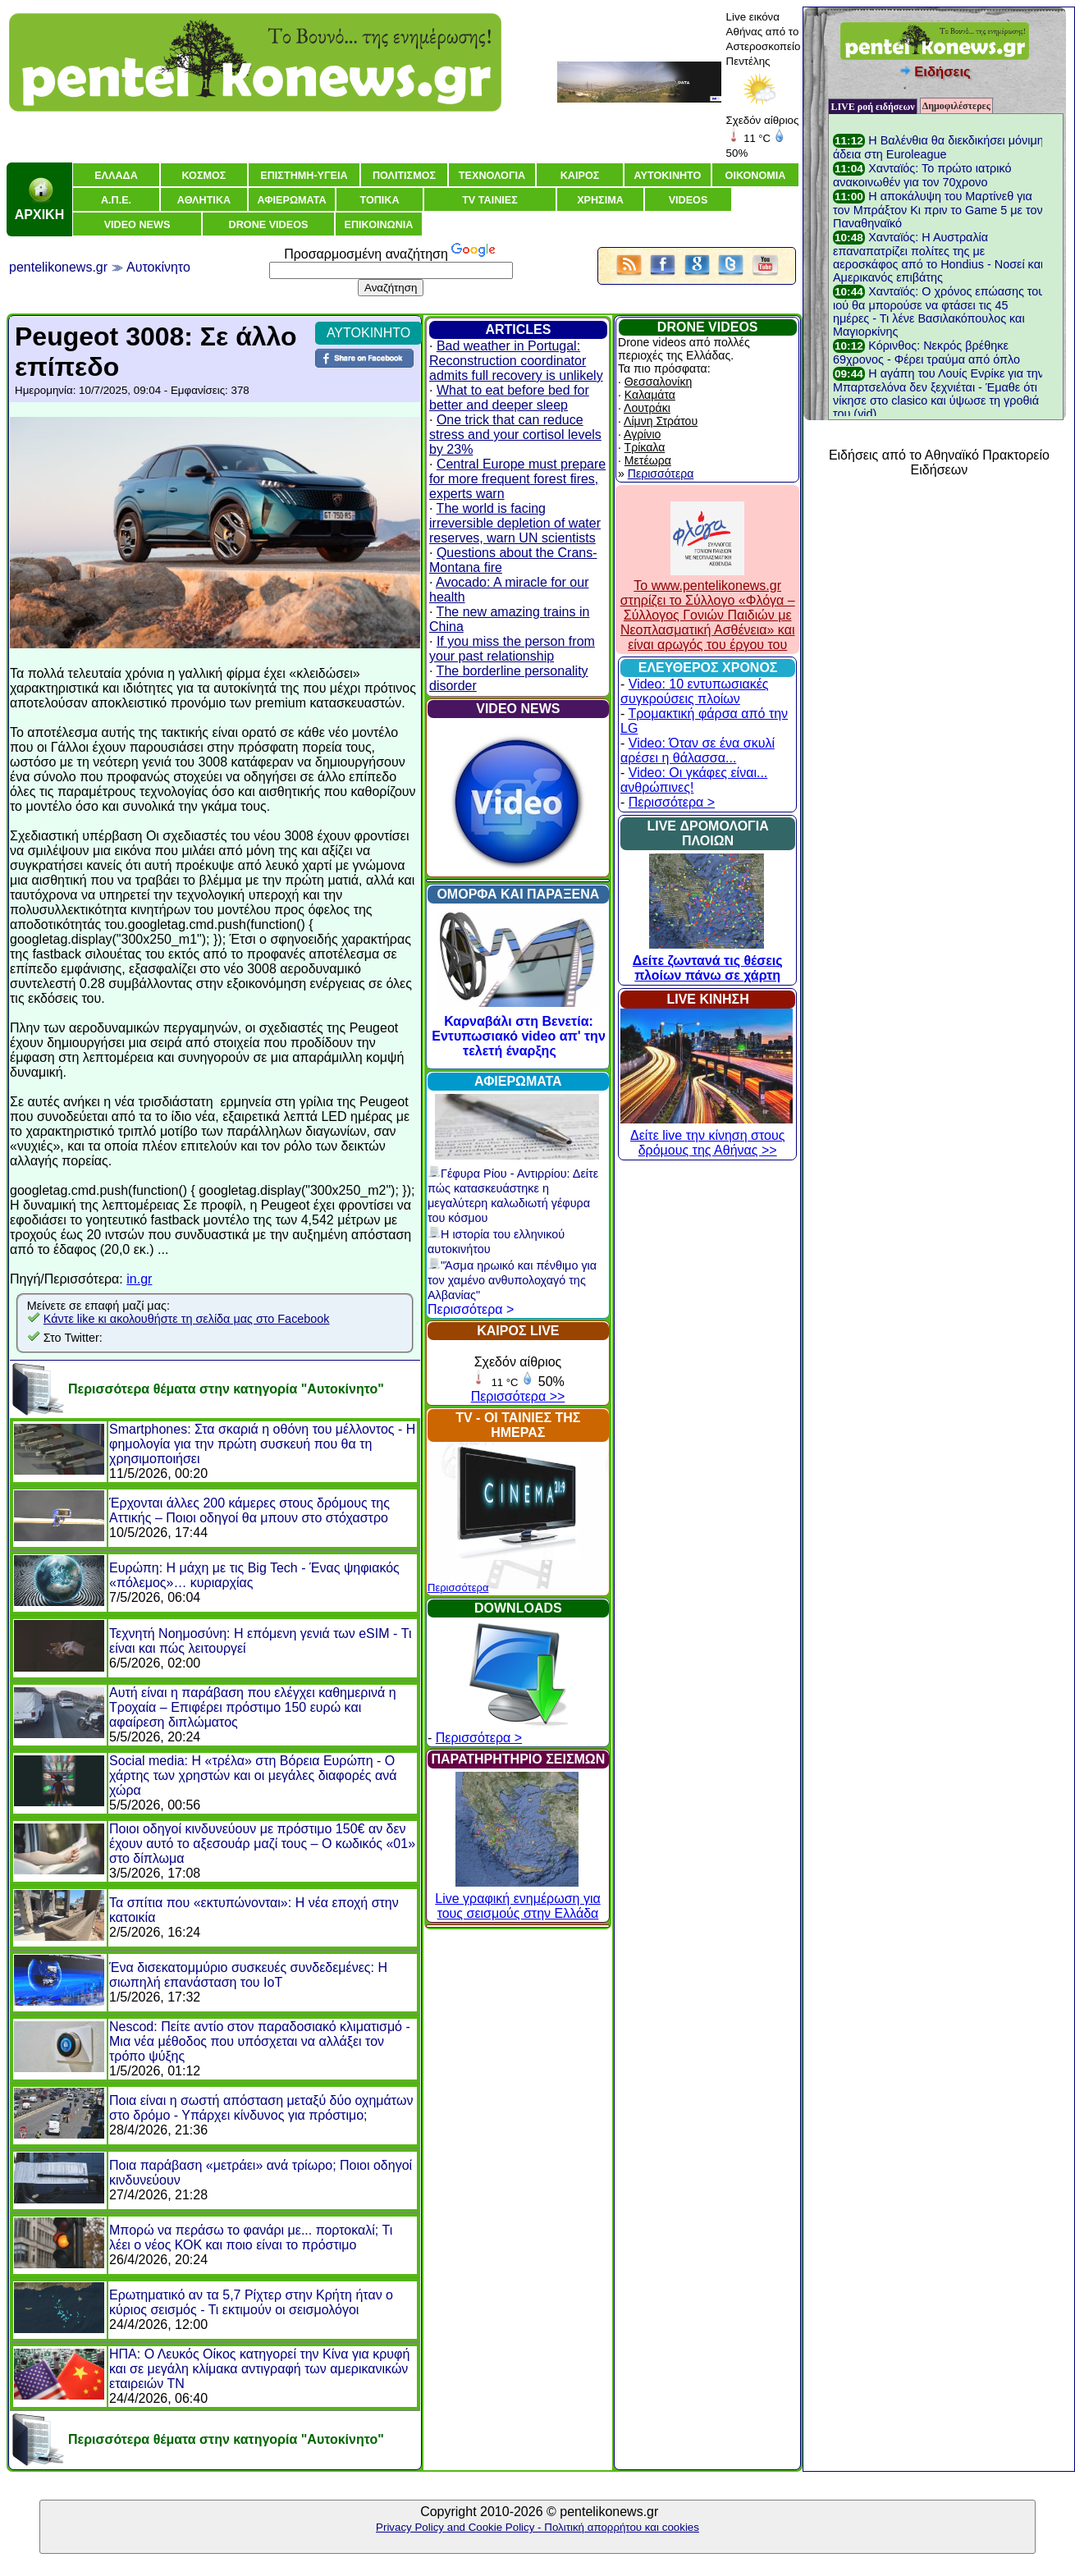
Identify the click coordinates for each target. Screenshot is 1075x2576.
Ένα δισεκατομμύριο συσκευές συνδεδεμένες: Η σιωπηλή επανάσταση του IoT (248, 1975)
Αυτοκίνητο (158, 267)
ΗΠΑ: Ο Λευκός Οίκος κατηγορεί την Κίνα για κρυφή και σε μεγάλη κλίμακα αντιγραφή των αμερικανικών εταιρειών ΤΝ (259, 2369)
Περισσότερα (458, 1587)
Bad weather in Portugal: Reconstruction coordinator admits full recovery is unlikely (516, 360)
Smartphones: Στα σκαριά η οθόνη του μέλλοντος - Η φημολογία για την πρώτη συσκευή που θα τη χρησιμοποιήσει (262, 1444)
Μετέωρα (647, 460)
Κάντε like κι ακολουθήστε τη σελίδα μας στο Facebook (186, 1318)
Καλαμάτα (649, 394)
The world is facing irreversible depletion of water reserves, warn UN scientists (515, 523)
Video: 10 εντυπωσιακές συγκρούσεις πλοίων (694, 691)
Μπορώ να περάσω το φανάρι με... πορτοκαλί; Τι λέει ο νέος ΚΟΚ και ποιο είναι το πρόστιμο (250, 2237)
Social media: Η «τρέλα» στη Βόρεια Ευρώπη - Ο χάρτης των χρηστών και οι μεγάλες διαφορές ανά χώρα (253, 1775)
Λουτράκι (647, 407)
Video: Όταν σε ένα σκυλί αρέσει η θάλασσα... (697, 750)
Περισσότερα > (471, 1309)
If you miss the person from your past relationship (512, 648)
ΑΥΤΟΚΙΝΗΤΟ (368, 333)
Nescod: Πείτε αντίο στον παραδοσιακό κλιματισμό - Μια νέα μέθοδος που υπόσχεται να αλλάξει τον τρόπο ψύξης (259, 2041)
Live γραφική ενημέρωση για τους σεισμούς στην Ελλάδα (517, 1898)
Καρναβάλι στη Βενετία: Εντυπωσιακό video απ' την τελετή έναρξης (519, 1036)
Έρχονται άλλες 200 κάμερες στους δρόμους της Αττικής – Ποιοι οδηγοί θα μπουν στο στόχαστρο (249, 1510)
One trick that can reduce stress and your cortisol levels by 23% (515, 434)
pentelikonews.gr (58, 267)
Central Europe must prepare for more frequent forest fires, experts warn (517, 479)
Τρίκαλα (645, 447)
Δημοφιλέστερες (956, 106)
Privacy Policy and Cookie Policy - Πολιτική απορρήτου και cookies (537, 2527)
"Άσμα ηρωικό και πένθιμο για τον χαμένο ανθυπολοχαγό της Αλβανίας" (512, 1280)
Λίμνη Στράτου (661, 421)
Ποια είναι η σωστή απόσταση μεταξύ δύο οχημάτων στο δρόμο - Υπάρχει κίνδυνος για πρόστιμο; (261, 2107)
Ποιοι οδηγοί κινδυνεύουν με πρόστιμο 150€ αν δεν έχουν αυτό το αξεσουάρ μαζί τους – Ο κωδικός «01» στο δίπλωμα (262, 1843)
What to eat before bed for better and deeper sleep (509, 397)
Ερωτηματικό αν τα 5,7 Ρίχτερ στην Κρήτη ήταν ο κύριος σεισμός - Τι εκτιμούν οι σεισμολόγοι (251, 2302)
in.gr (139, 1279)
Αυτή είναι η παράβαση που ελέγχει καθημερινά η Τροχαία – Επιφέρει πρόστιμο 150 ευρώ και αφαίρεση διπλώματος (252, 1707)
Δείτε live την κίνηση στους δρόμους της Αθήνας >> (706, 1135)
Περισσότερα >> (518, 1396)
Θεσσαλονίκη (658, 381)
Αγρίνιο (642, 434)
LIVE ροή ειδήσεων (872, 106)
